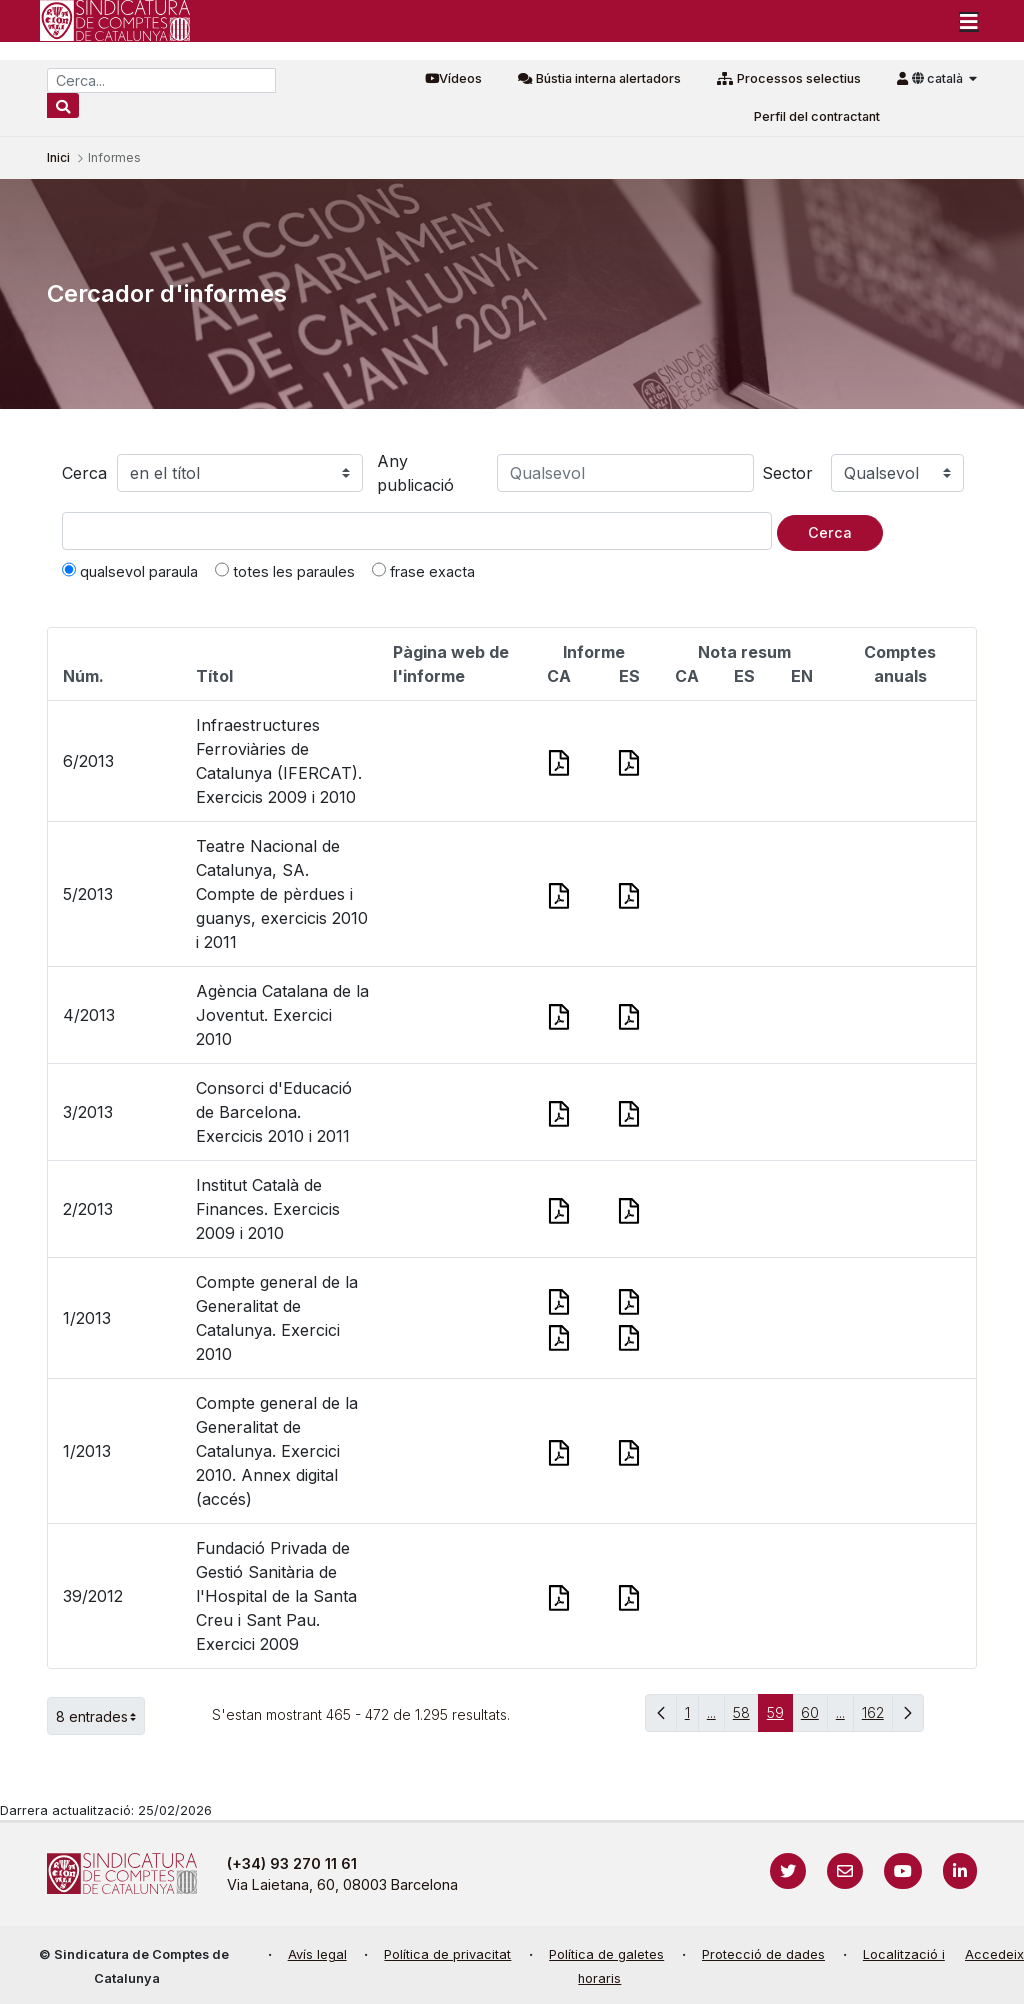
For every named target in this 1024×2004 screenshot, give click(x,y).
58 (746, 1717)
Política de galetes (606, 1954)
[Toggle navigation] (969, 21)
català (939, 78)
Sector (787, 473)
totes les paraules (285, 571)
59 (780, 1717)
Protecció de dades (763, 1954)
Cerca (84, 473)
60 (814, 1717)
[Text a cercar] (417, 531)
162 (877, 1717)
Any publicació (415, 473)
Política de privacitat (447, 1954)
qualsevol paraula (130, 571)
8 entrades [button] (100, 1716)
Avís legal (317, 1954)
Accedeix (994, 1954)
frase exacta (423, 571)
